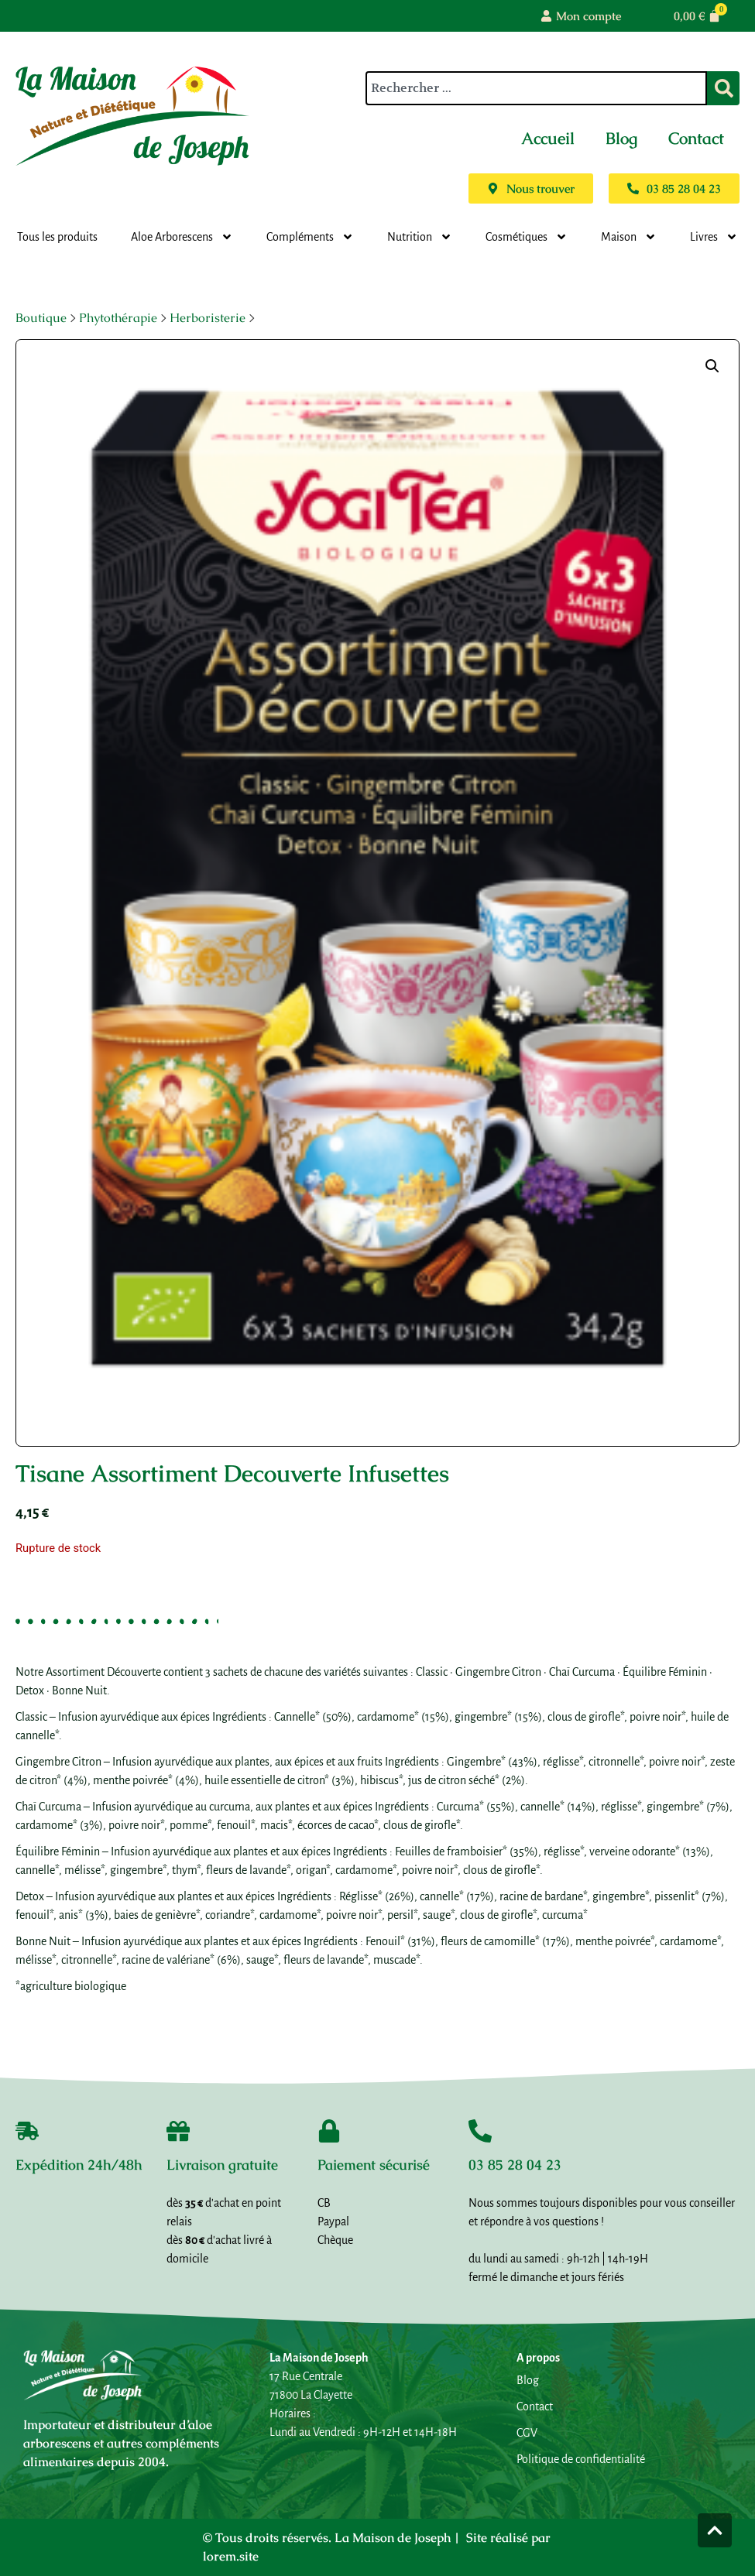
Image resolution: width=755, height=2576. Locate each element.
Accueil (548, 138)
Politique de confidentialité (580, 2459)
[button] (712, 366)
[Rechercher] (723, 88)
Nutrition (419, 237)
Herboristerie (207, 318)
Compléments (310, 237)
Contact (696, 138)
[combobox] (536, 88)
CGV (526, 2433)
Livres (714, 237)
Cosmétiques (527, 237)
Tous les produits (57, 237)
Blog (621, 138)
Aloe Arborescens (182, 237)
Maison (629, 237)
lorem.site (231, 2556)
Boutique (41, 318)
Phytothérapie (118, 318)
